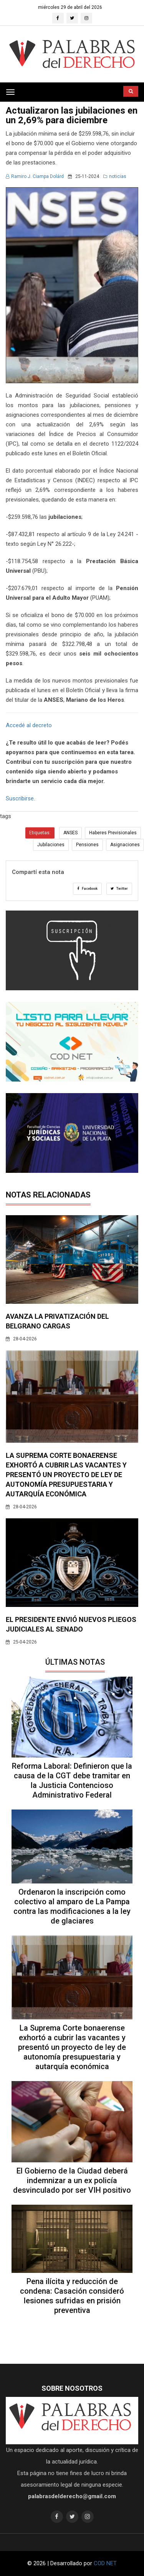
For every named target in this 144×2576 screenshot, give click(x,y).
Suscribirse (20, 798)
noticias (114, 176)
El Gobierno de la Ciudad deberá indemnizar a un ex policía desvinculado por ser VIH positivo (72, 2180)
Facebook (87, 889)
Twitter (119, 889)
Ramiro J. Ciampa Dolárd (35, 176)
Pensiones (87, 844)
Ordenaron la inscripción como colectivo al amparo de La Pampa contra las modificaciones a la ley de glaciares (72, 1906)
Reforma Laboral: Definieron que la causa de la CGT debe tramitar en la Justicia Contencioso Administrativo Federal (72, 1780)
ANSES (70, 832)
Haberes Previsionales (113, 832)
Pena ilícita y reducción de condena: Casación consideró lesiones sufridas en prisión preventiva (72, 2296)
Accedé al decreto (29, 725)
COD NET (105, 2563)
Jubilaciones (51, 844)
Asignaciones (125, 844)
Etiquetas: (40, 832)
